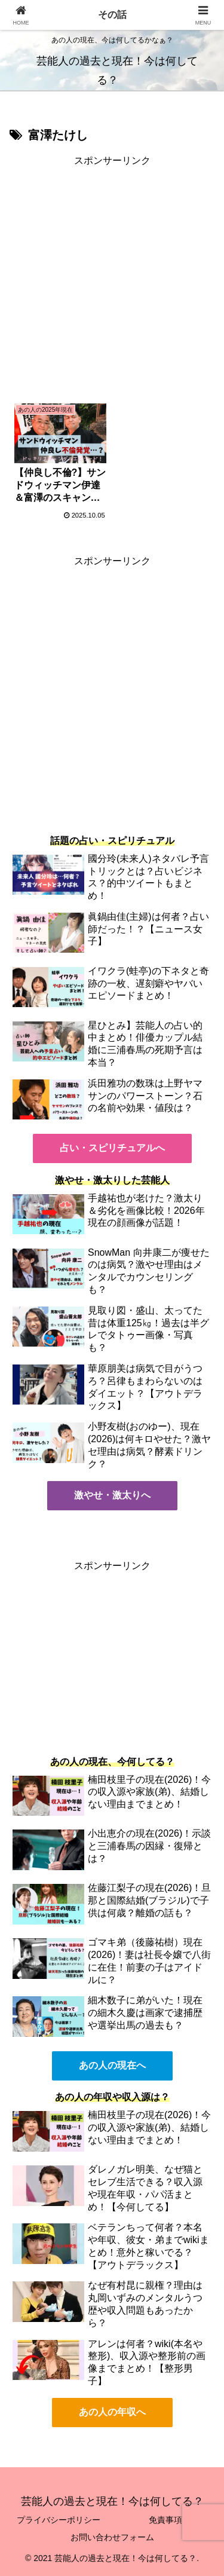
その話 (112, 15)
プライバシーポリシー (58, 2520)
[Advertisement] (112, 282)
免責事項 (165, 2520)
